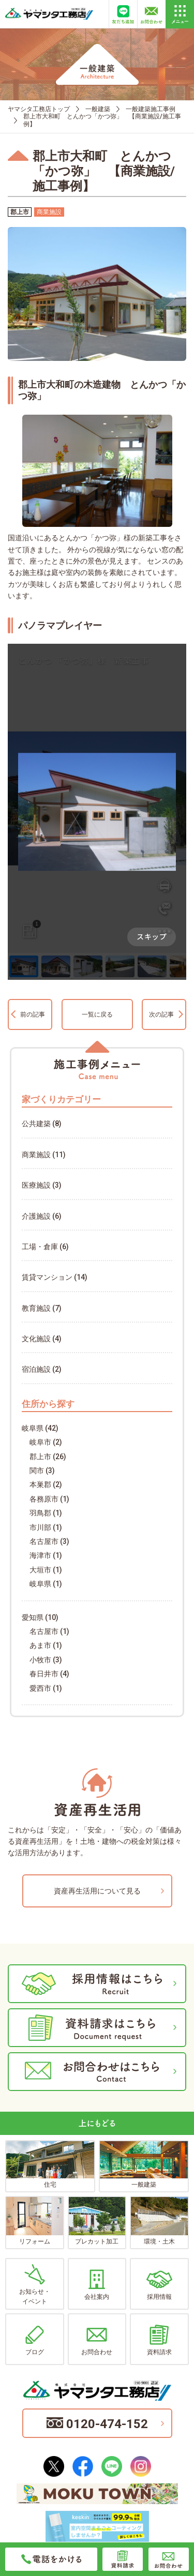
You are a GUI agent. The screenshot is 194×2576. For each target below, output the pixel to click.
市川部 (40, 1527)
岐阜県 (32, 1428)
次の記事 (161, 1014)
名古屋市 (43, 1541)
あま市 (40, 1645)
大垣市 (40, 1570)
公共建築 (36, 1123)
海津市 (40, 1555)
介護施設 (36, 1216)
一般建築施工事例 (150, 109)
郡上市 (40, 1456)
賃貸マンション (47, 1277)
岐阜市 (40, 1442)
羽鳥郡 (40, 1513)
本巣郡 (40, 1484)
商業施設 (36, 1154)
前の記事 (32, 1014)
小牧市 (40, 1660)
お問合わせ (96, 2340)
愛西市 (40, 1688)
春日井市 (43, 1674)
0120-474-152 (97, 2424)
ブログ (35, 2340)
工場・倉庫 (40, 1246)
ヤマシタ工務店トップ (39, 109)
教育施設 (36, 1308)
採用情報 (159, 2284)
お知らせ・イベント (34, 2284)
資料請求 (159, 2340)
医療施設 (36, 1185)
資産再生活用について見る (97, 1891)
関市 (36, 1470)
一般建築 (97, 109)
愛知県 (32, 1617)
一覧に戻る (97, 1014)
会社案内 (97, 2284)
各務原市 (43, 1499)
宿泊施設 (36, 1369)
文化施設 (36, 1339)
